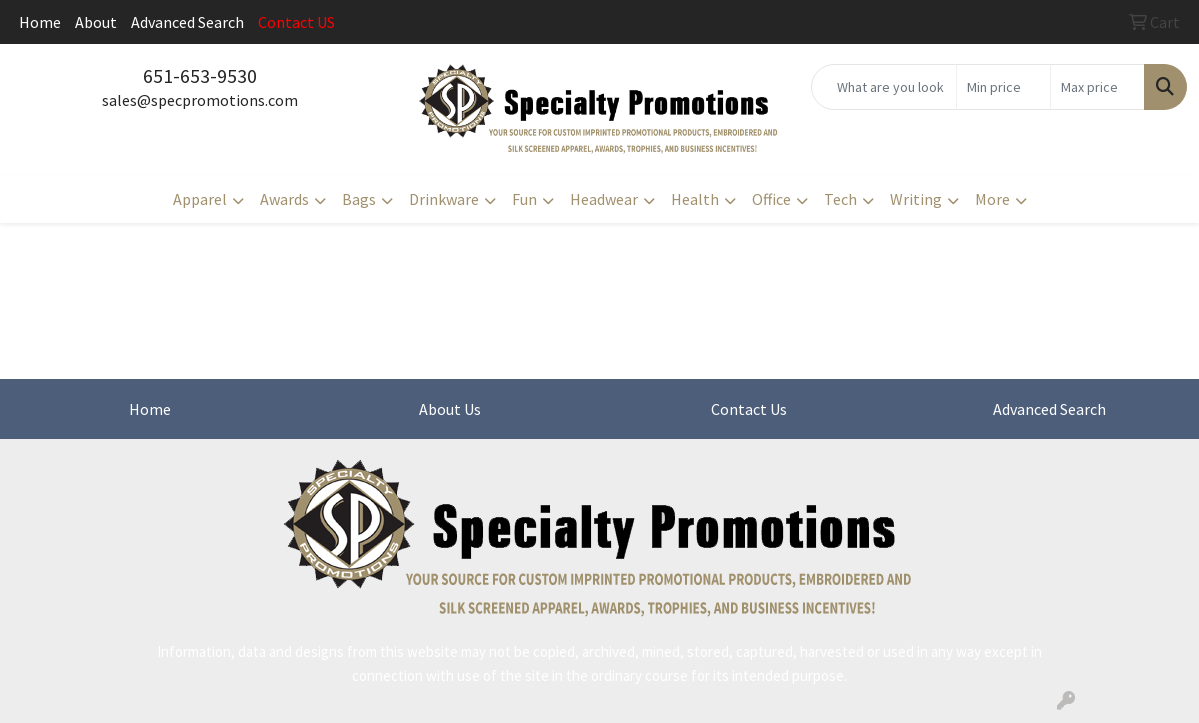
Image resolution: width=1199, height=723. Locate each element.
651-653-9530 (200, 75)
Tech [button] (840, 199)
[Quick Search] (884, 87)
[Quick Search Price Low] (1003, 87)
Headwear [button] (604, 199)
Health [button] (695, 199)
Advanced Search (187, 22)
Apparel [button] (200, 199)
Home (40, 22)
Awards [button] (284, 199)
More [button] (992, 199)
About (96, 22)
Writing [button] (916, 199)
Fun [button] (524, 199)
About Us (450, 409)
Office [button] (771, 199)
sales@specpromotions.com (200, 100)
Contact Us (749, 409)
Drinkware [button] (444, 199)
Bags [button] (359, 199)
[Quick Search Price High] (1097, 87)
